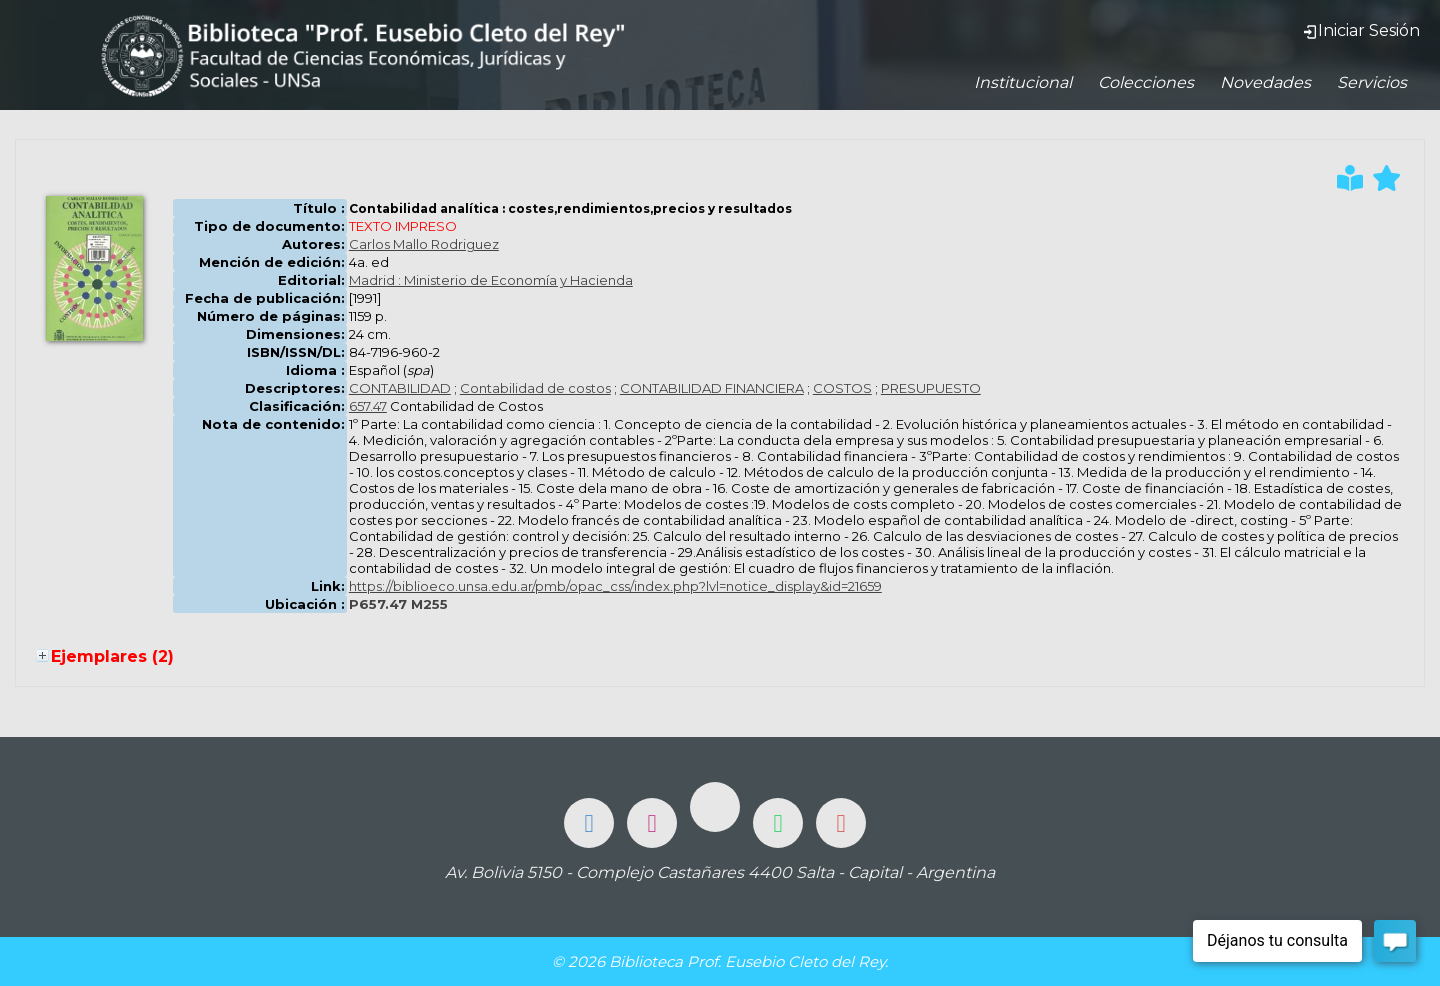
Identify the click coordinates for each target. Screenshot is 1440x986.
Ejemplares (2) (112, 656)
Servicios (1372, 82)
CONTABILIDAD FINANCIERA (712, 388)
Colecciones (1146, 82)
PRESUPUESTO (931, 388)
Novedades (1265, 82)
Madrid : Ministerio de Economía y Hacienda (491, 280)
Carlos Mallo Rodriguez (424, 244)
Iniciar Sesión (1361, 30)
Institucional (1023, 82)
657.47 (368, 406)
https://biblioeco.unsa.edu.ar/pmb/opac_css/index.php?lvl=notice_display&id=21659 (615, 586)
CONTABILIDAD (400, 388)
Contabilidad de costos (535, 388)
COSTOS (842, 388)
